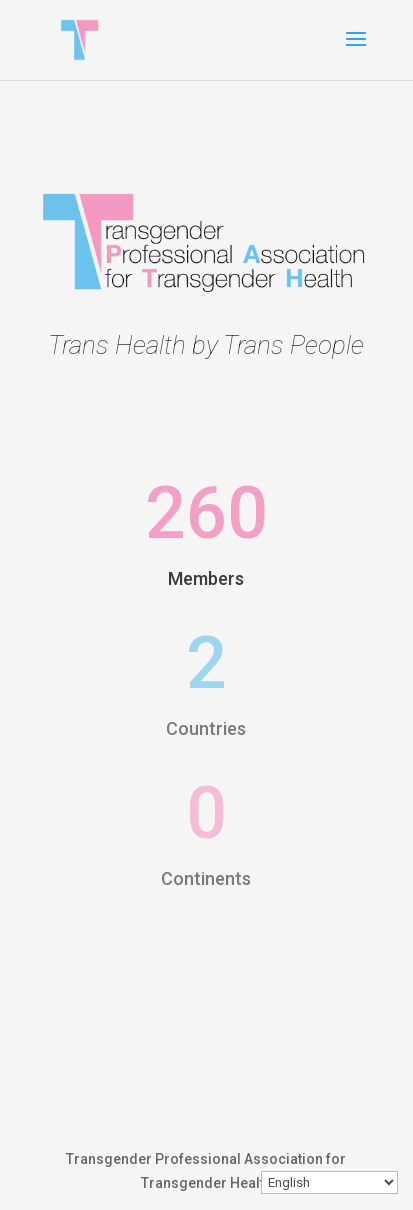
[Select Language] (329, 1182)
